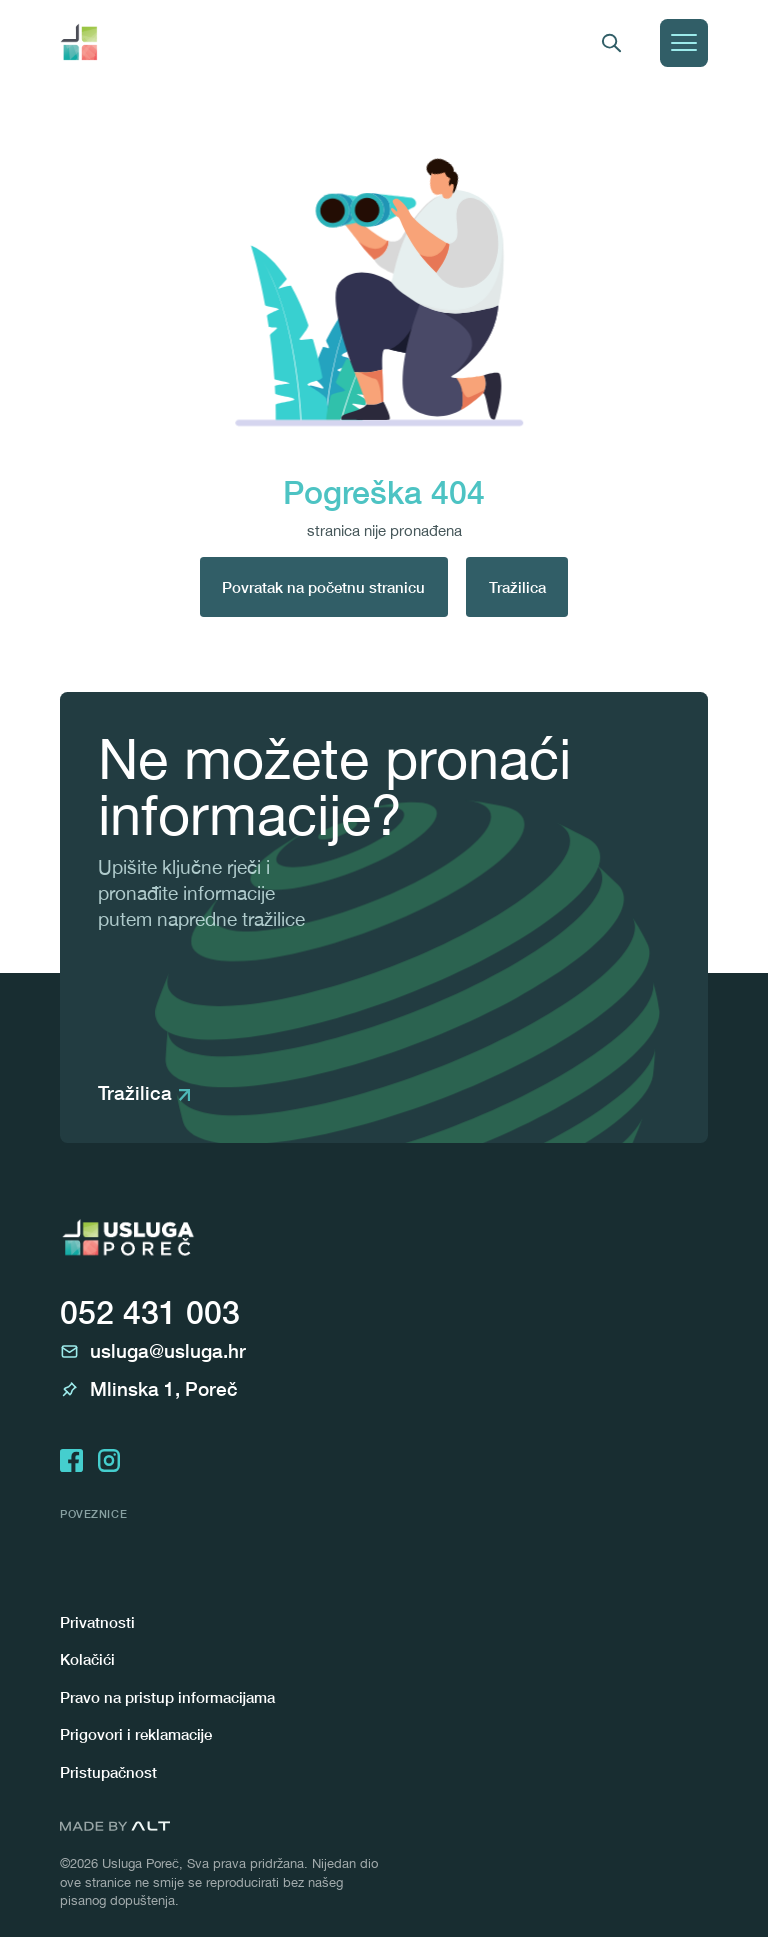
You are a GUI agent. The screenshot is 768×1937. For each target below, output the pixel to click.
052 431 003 (150, 1312)
